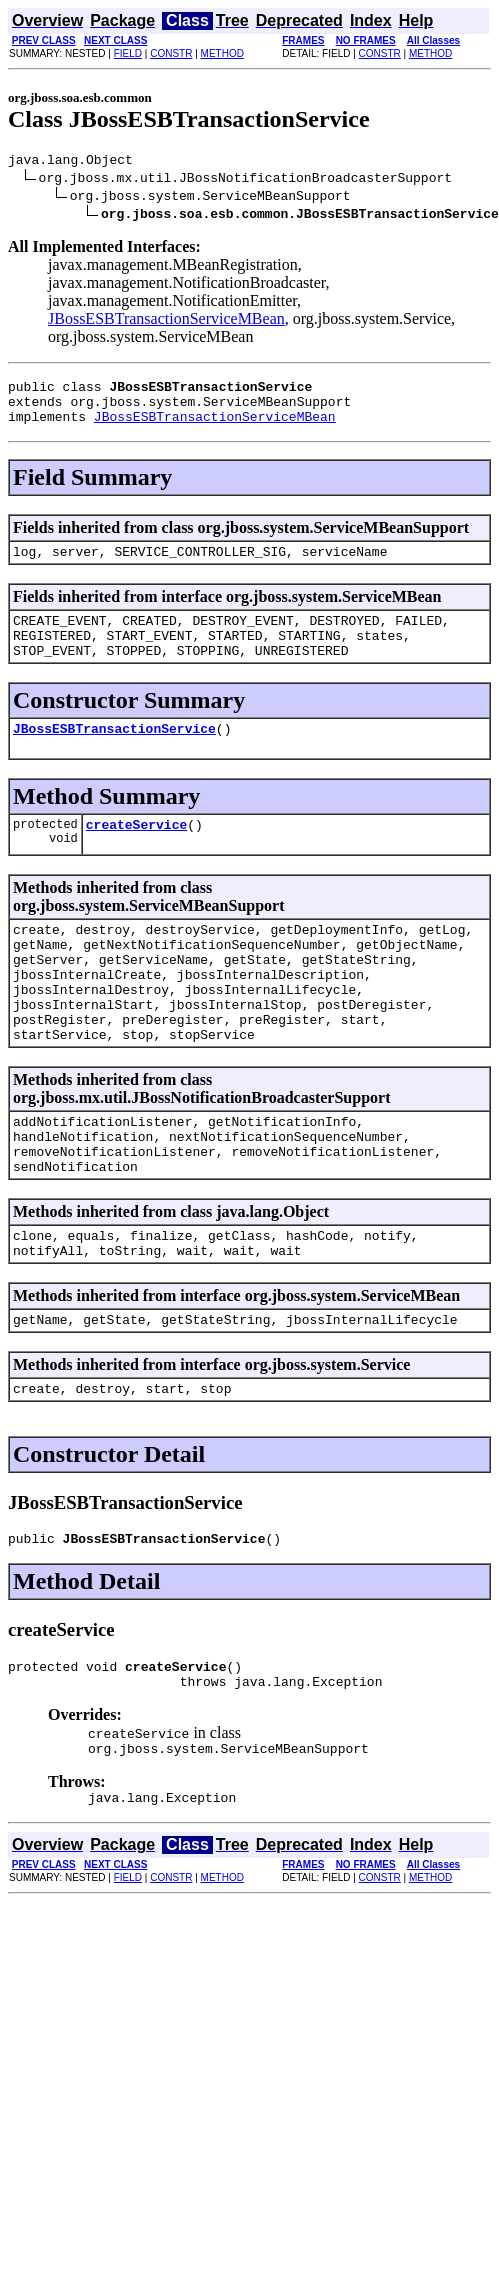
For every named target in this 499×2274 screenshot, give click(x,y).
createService (136, 854)
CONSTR (171, 53)
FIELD (128, 53)
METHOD (222, 53)
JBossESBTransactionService (114, 755)
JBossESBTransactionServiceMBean (166, 321)
